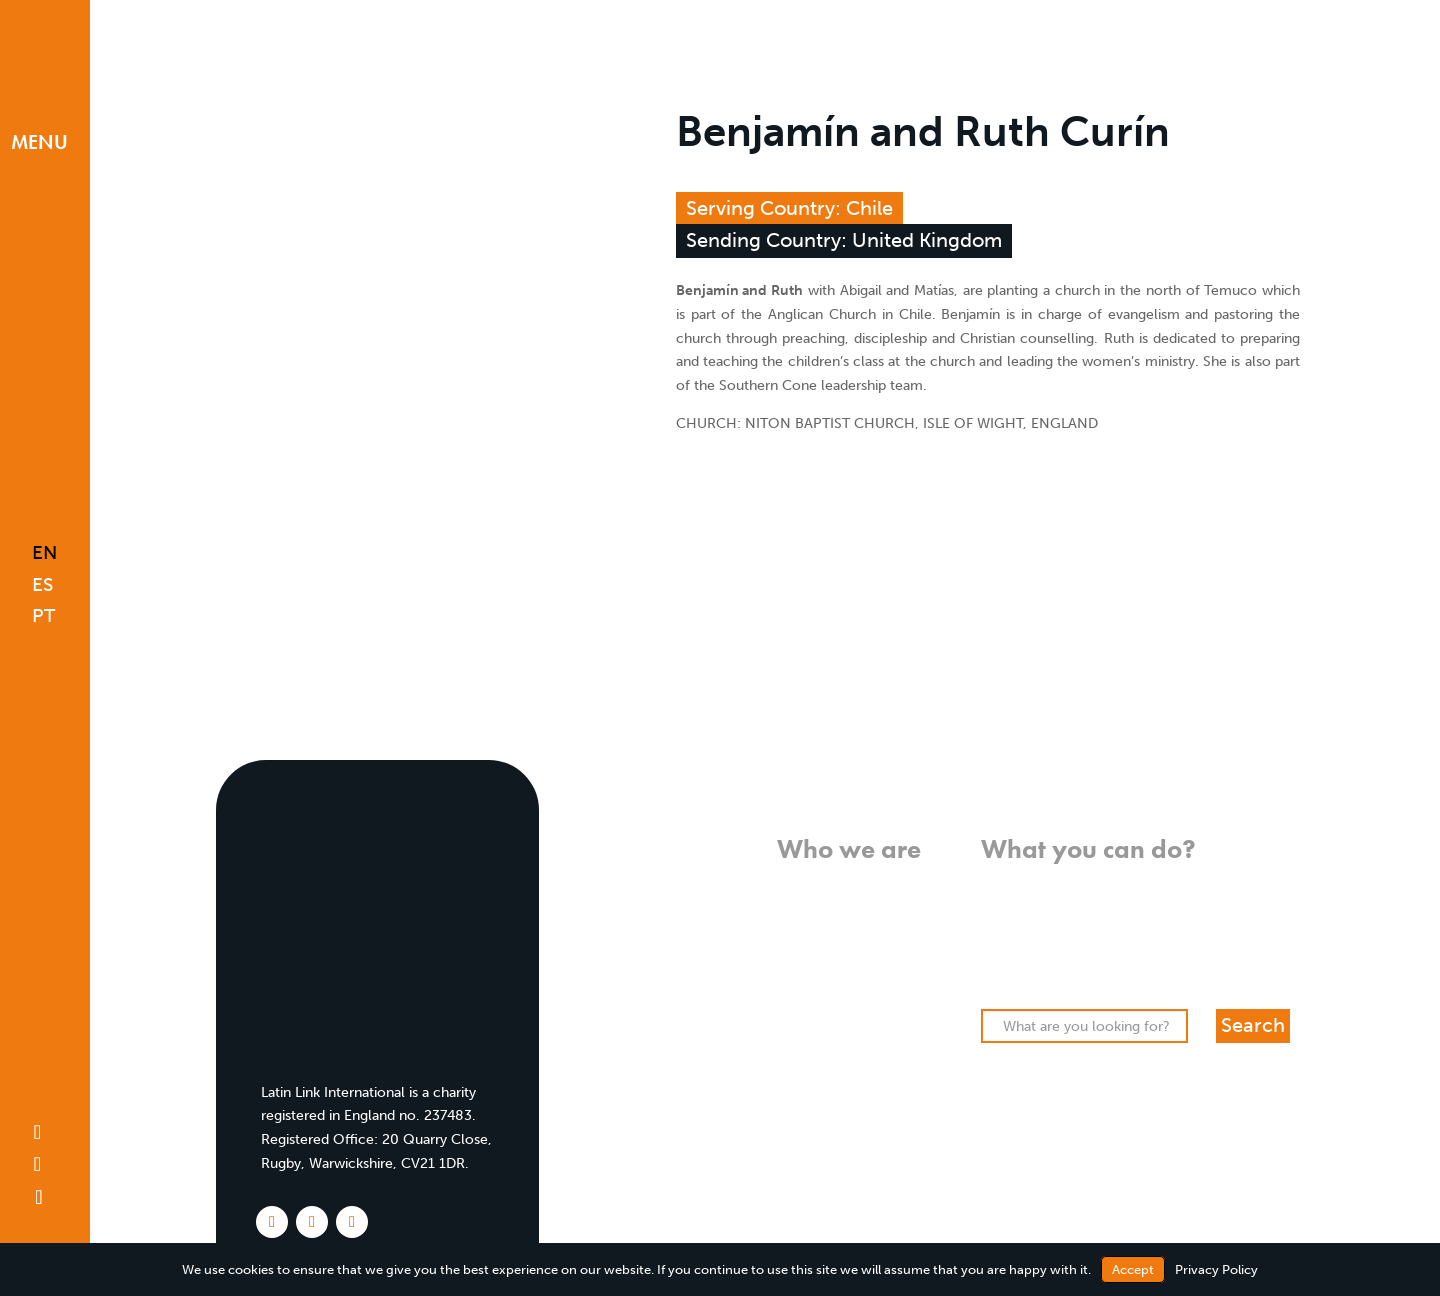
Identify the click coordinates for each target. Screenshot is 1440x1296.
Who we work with (858, 930)
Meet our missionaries (848, 1002)
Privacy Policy (1216, 1269)
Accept (1133, 1269)
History (897, 954)
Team (903, 978)
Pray (995, 907)
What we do (881, 907)
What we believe (866, 883)
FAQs (904, 1026)
